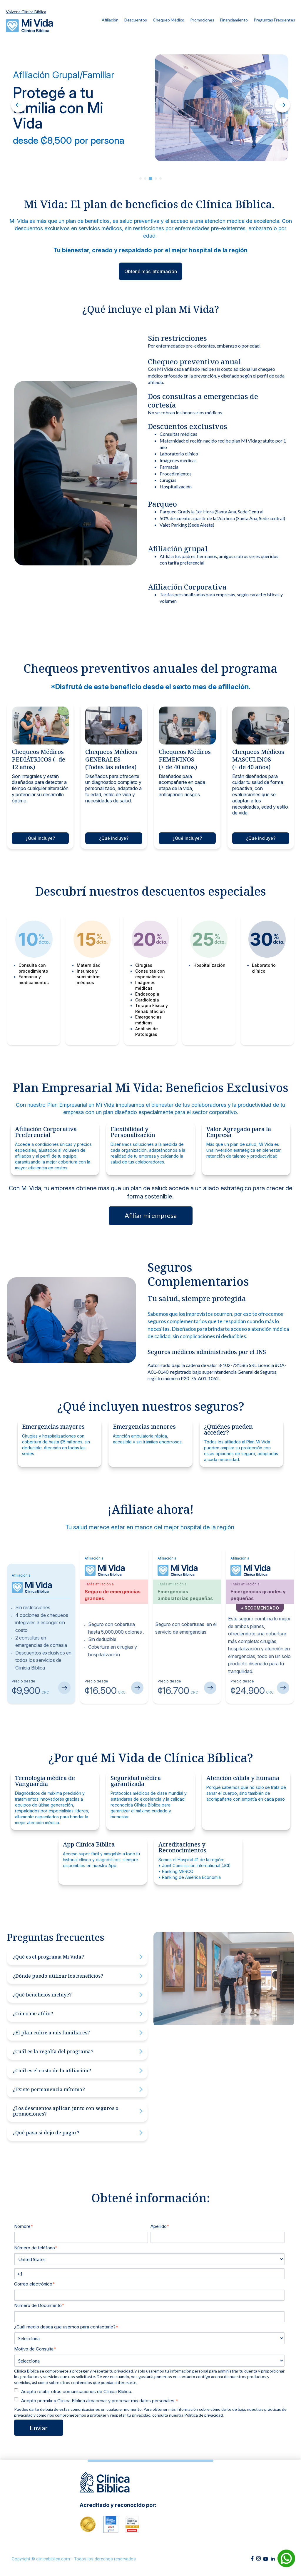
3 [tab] (150, 178)
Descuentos (135, 19)
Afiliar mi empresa (151, 1215)
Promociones (202, 19)
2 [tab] (145, 178)
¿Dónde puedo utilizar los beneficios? (77, 1976)
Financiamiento (234, 19)
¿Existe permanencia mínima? (77, 2089)
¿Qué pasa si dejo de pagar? (77, 2132)
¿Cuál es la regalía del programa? (77, 2051)
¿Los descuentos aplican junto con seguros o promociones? (77, 2111)
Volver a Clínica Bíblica (26, 11)
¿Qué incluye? (40, 838)
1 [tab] (140, 178)
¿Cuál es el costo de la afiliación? (77, 2070)
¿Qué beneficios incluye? (77, 1994)
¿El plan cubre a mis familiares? (77, 2032)
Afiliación (110, 19)
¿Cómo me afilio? (77, 2013)
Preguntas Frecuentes (274, 19)
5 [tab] (160, 178)
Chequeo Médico (168, 19)
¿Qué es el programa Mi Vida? (77, 1957)
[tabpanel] (150, 107)
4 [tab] (156, 178)
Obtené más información (150, 271)
